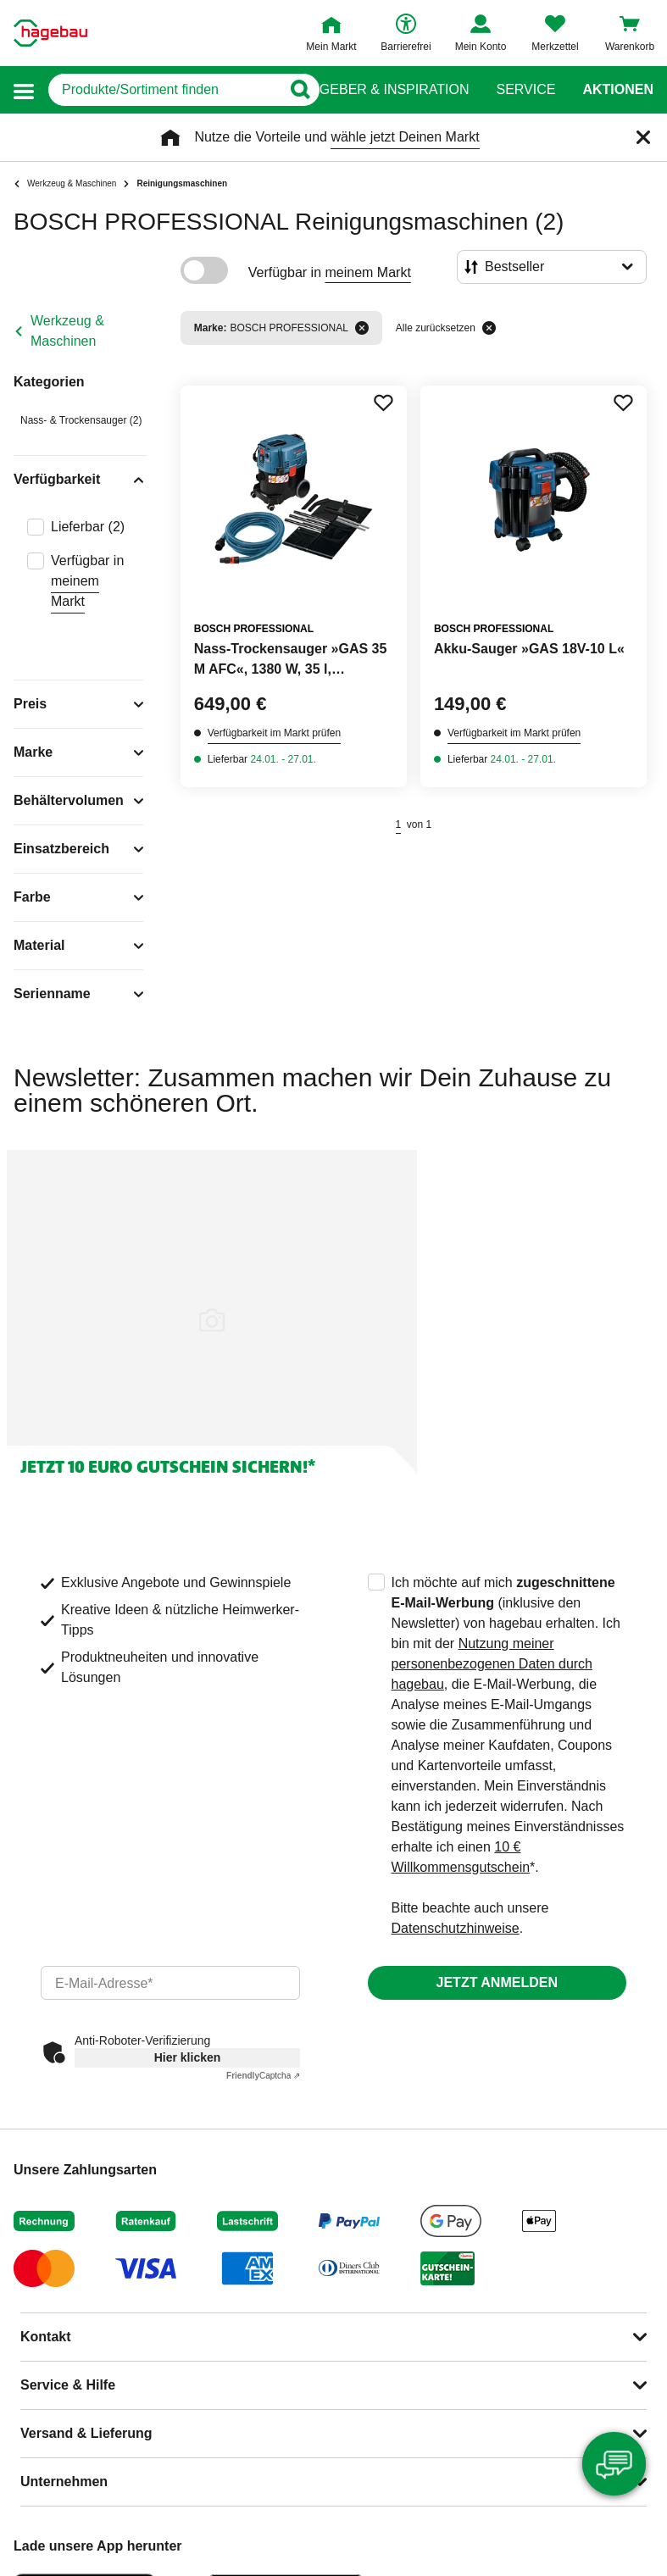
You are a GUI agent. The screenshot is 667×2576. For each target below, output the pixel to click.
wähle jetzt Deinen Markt (405, 137)
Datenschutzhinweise (456, 1928)
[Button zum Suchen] (300, 90)
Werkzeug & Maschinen (67, 331)
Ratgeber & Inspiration (381, 90)
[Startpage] (50, 33)
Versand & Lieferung (86, 2433)
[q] (164, 90)
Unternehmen (64, 2481)
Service (525, 90)
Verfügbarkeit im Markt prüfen (274, 733)
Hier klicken (187, 2057)
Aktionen (617, 90)
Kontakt (45, 2336)
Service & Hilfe (67, 2385)
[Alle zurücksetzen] (489, 328)
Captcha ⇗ (263, 2075)
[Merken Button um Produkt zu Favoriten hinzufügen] (383, 402)
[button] (24, 90)
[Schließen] (643, 137)
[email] (170, 1983)
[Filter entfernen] (362, 328)
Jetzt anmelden (497, 1982)
